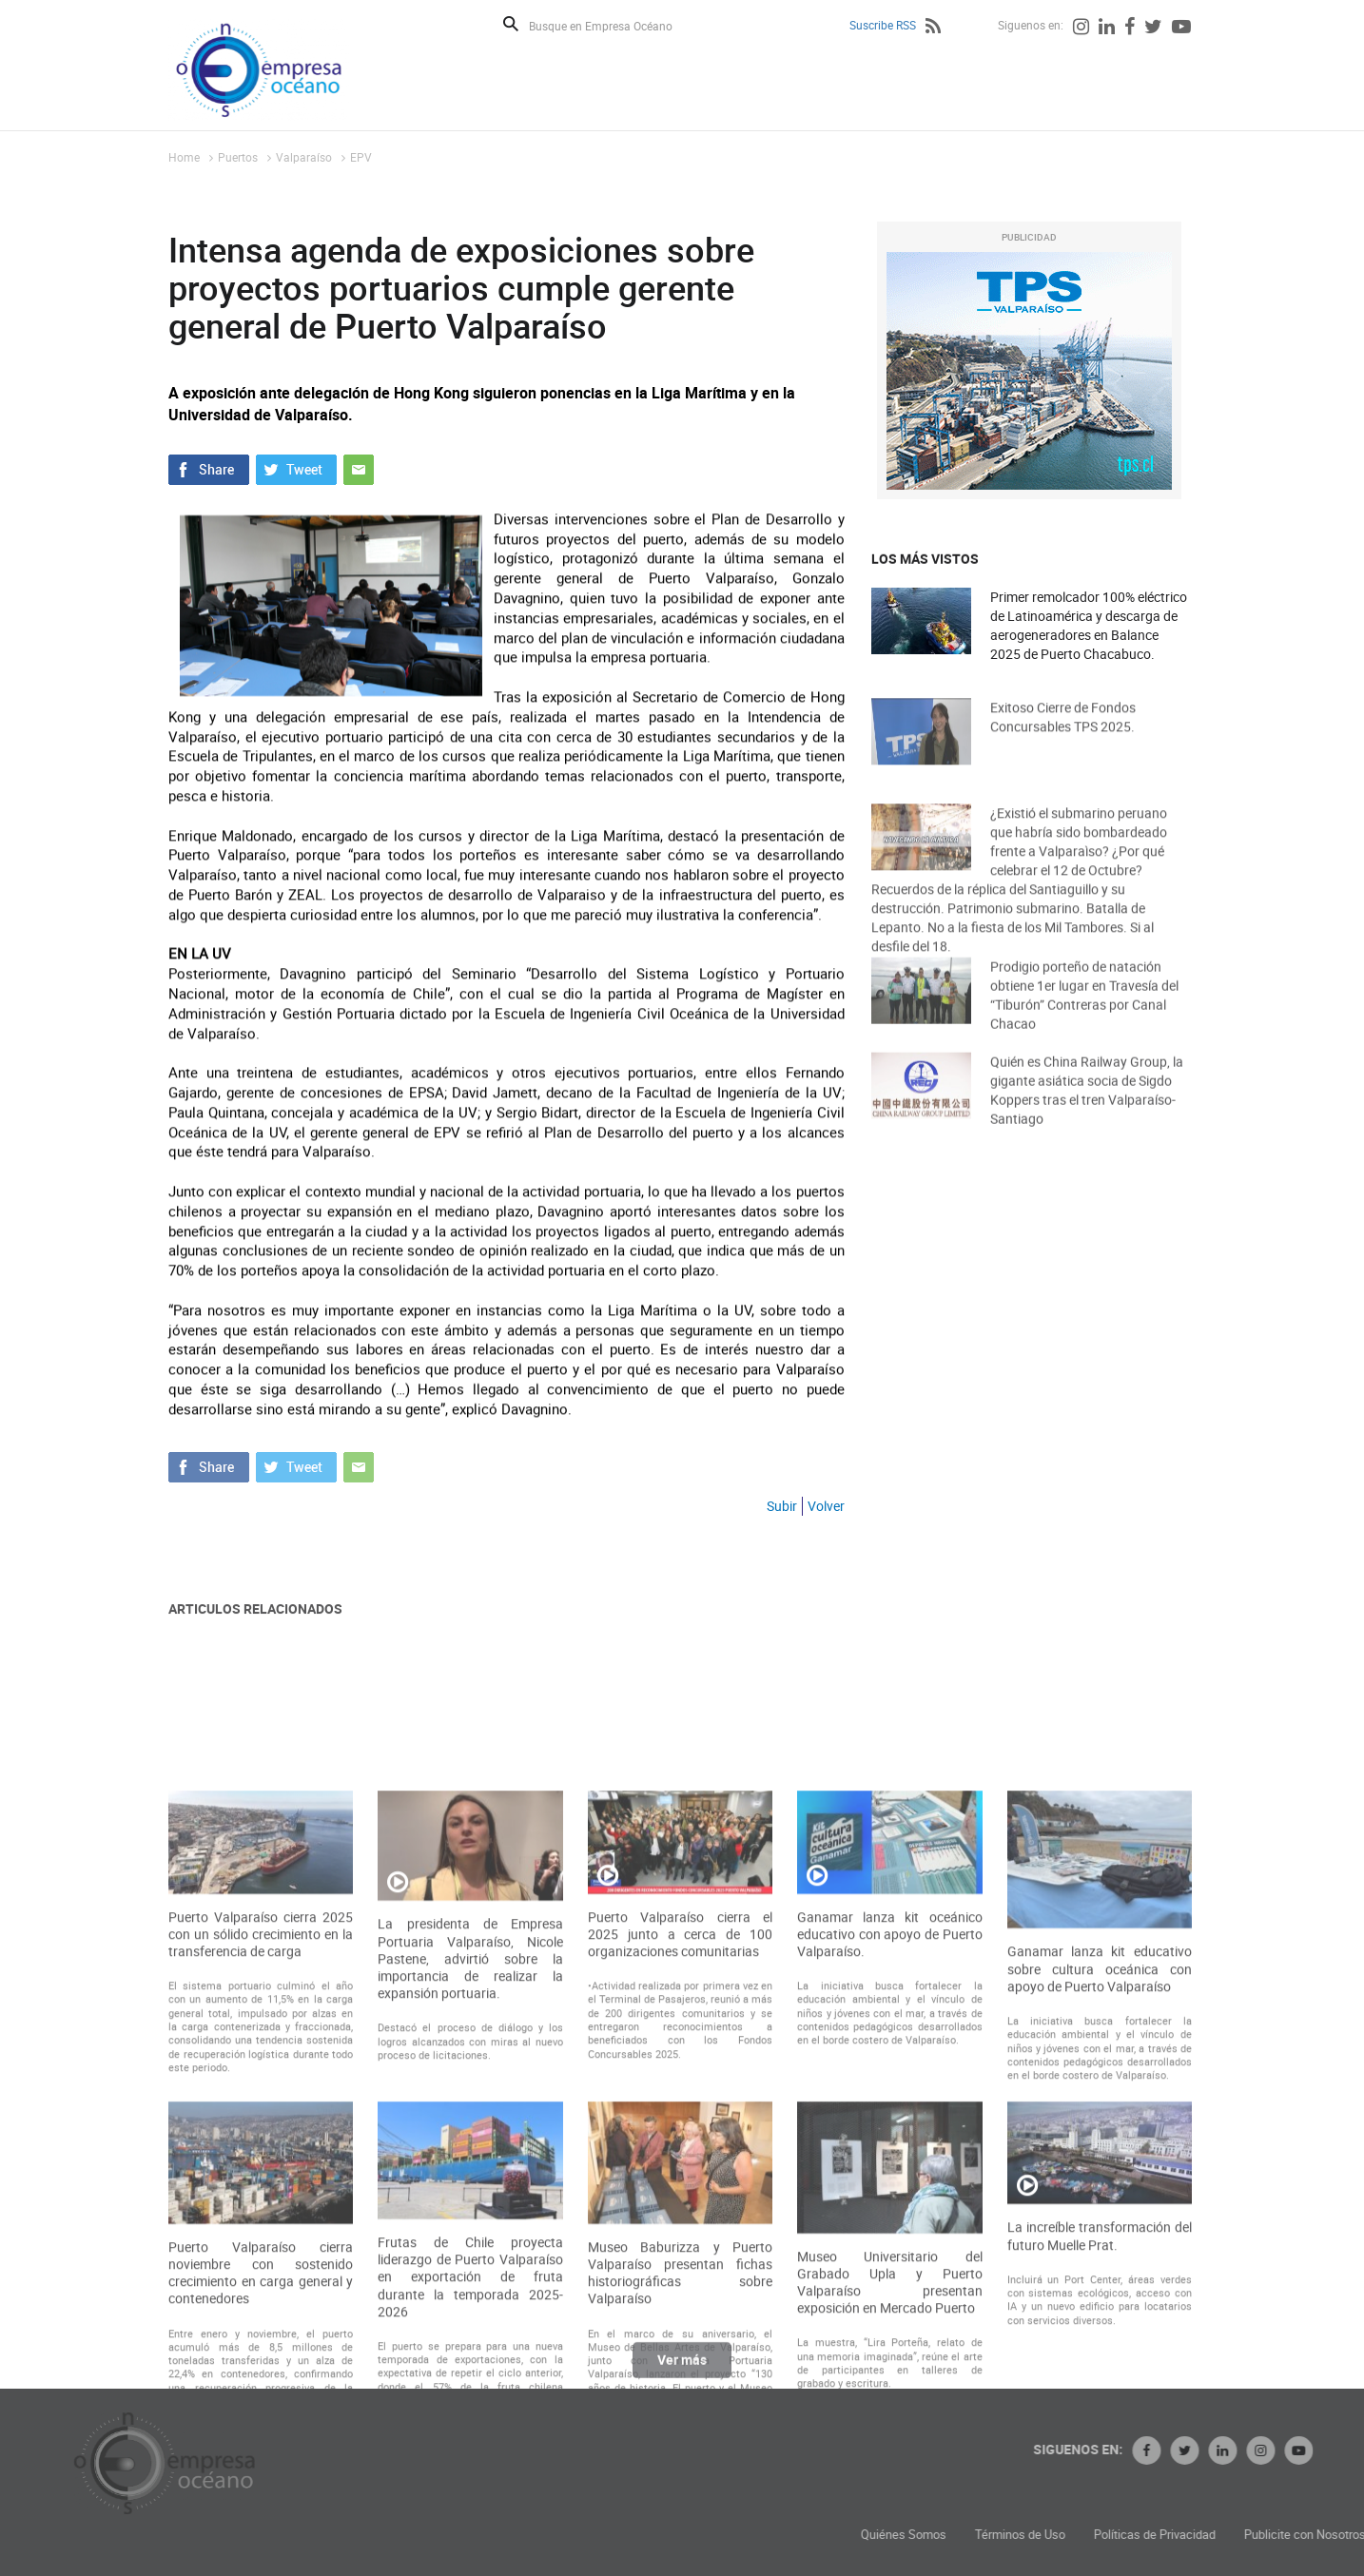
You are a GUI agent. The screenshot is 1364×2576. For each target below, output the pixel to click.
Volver (826, 1506)
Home (184, 157)
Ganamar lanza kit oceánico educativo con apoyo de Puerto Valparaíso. (889, 2083)
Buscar (510, 23)
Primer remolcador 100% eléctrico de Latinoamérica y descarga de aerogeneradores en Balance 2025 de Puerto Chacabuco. (1088, 626)
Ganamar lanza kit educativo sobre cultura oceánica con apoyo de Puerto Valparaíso (1099, 2118)
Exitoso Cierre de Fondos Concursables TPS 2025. (1063, 730)
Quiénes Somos (1015, 2535)
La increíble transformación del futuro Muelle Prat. (1099, 2386)
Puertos (238, 157)
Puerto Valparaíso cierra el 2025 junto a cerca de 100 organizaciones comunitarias (680, 2083)
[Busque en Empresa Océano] (613, 25)
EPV (361, 157)
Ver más (682, 2368)
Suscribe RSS (882, 24)
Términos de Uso (1131, 2535)
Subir (782, 1506)
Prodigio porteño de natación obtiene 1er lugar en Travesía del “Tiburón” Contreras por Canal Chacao (1084, 1011)
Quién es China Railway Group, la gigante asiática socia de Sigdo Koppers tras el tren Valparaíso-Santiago (1086, 1106)
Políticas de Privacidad (1266, 2535)
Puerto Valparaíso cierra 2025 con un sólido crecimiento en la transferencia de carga (260, 2083)
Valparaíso (304, 157)
